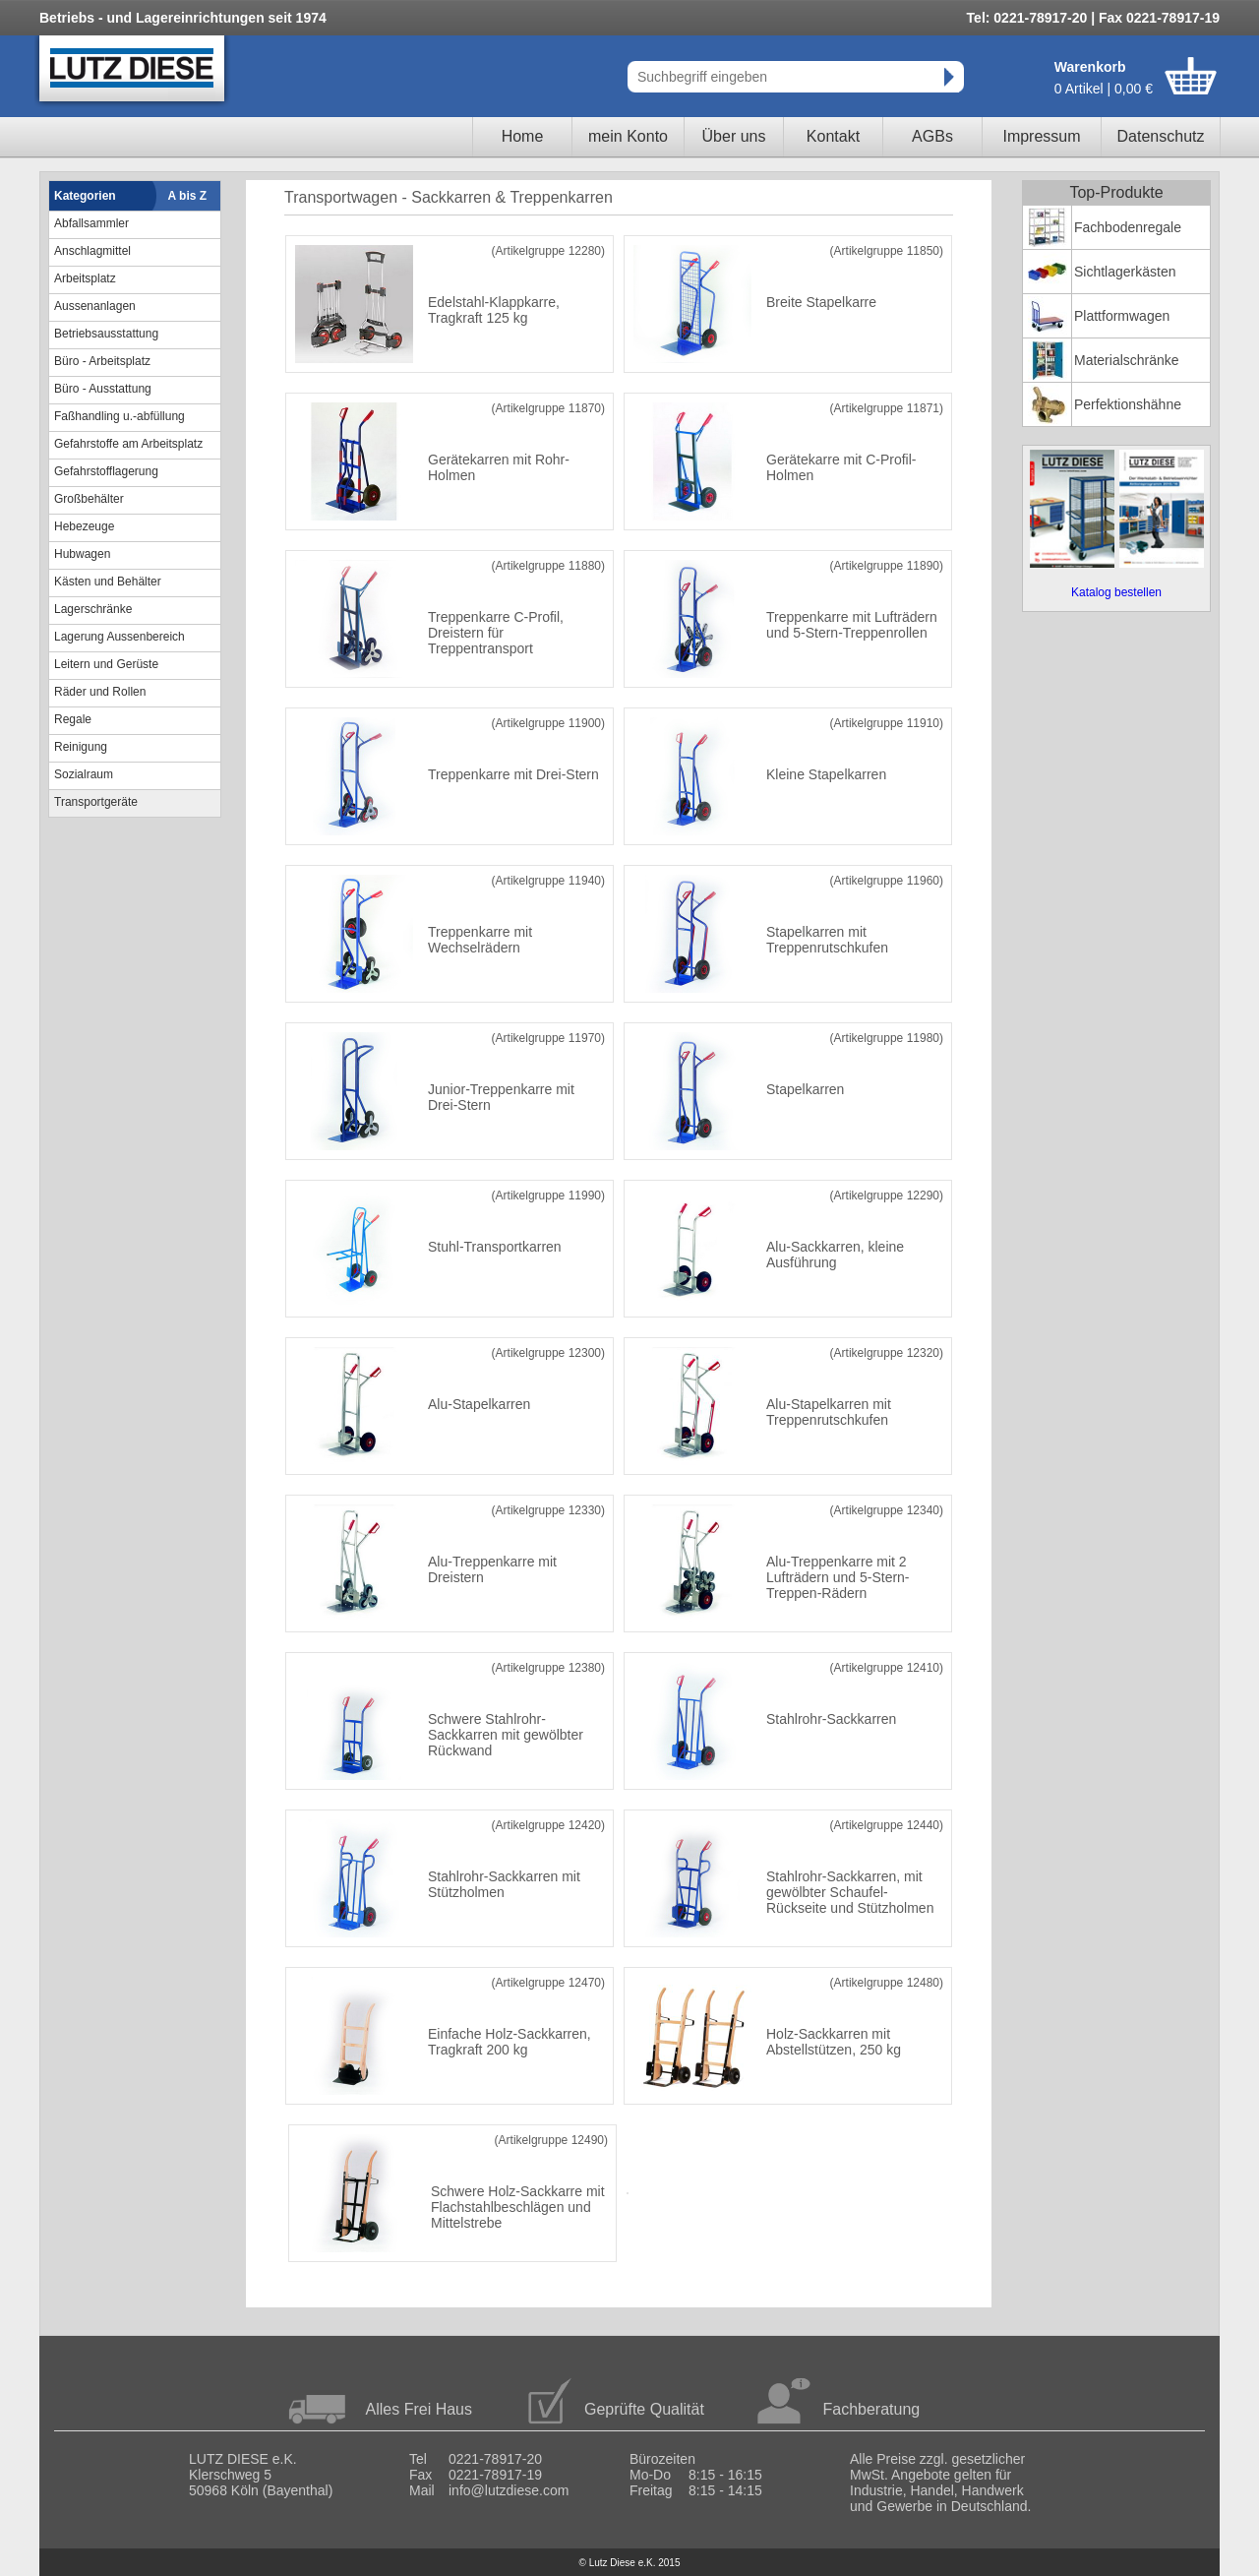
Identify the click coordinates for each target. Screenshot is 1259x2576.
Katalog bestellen (1116, 592)
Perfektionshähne (1127, 404)
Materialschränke (1126, 360)
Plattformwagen (1121, 316)
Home (523, 136)
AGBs (932, 136)
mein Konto (628, 136)
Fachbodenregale (1127, 227)
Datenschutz (1161, 136)
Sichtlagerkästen (1125, 271)
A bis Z (188, 196)
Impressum (1041, 136)
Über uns (734, 136)
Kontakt (833, 136)
